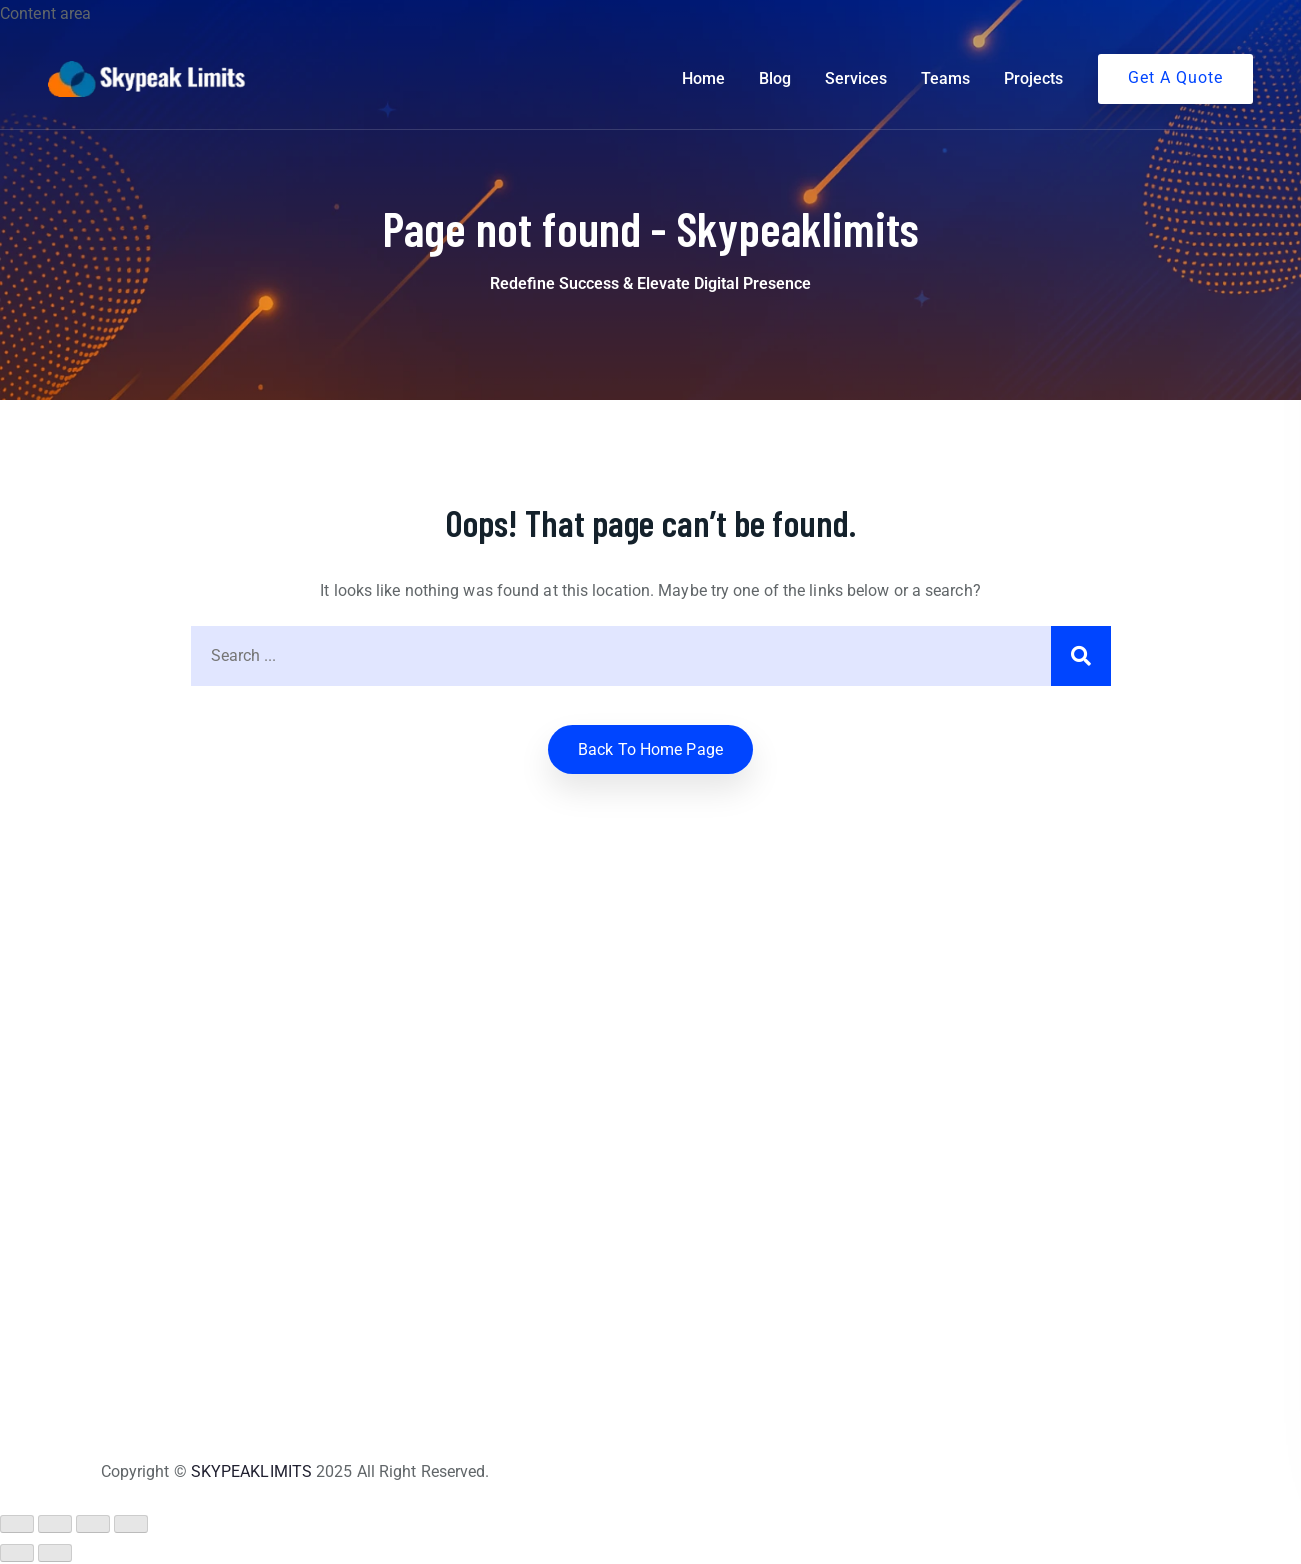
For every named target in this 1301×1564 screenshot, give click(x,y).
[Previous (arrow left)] (17, 1553)
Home (703, 78)
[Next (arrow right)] (55, 1553)
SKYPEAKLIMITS (251, 1471)
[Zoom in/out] (17, 1524)
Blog (775, 78)
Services (856, 78)
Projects (1033, 78)
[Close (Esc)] (131, 1524)
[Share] (93, 1524)
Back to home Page (650, 749)
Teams (945, 78)
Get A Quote (1175, 77)
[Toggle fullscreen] (55, 1524)
